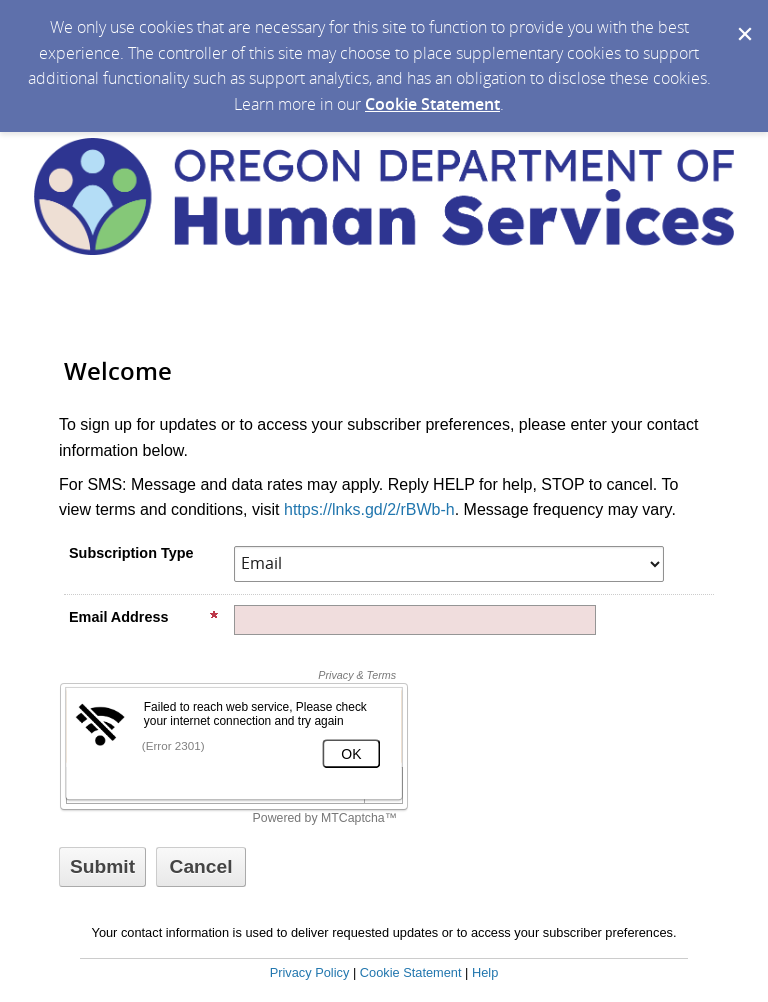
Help (485, 972)
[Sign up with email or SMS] (102, 867)
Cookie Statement (432, 104)
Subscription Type (131, 553)
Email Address (144, 617)
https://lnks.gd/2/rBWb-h (369, 509)
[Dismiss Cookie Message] (743, 19)
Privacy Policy (310, 972)
